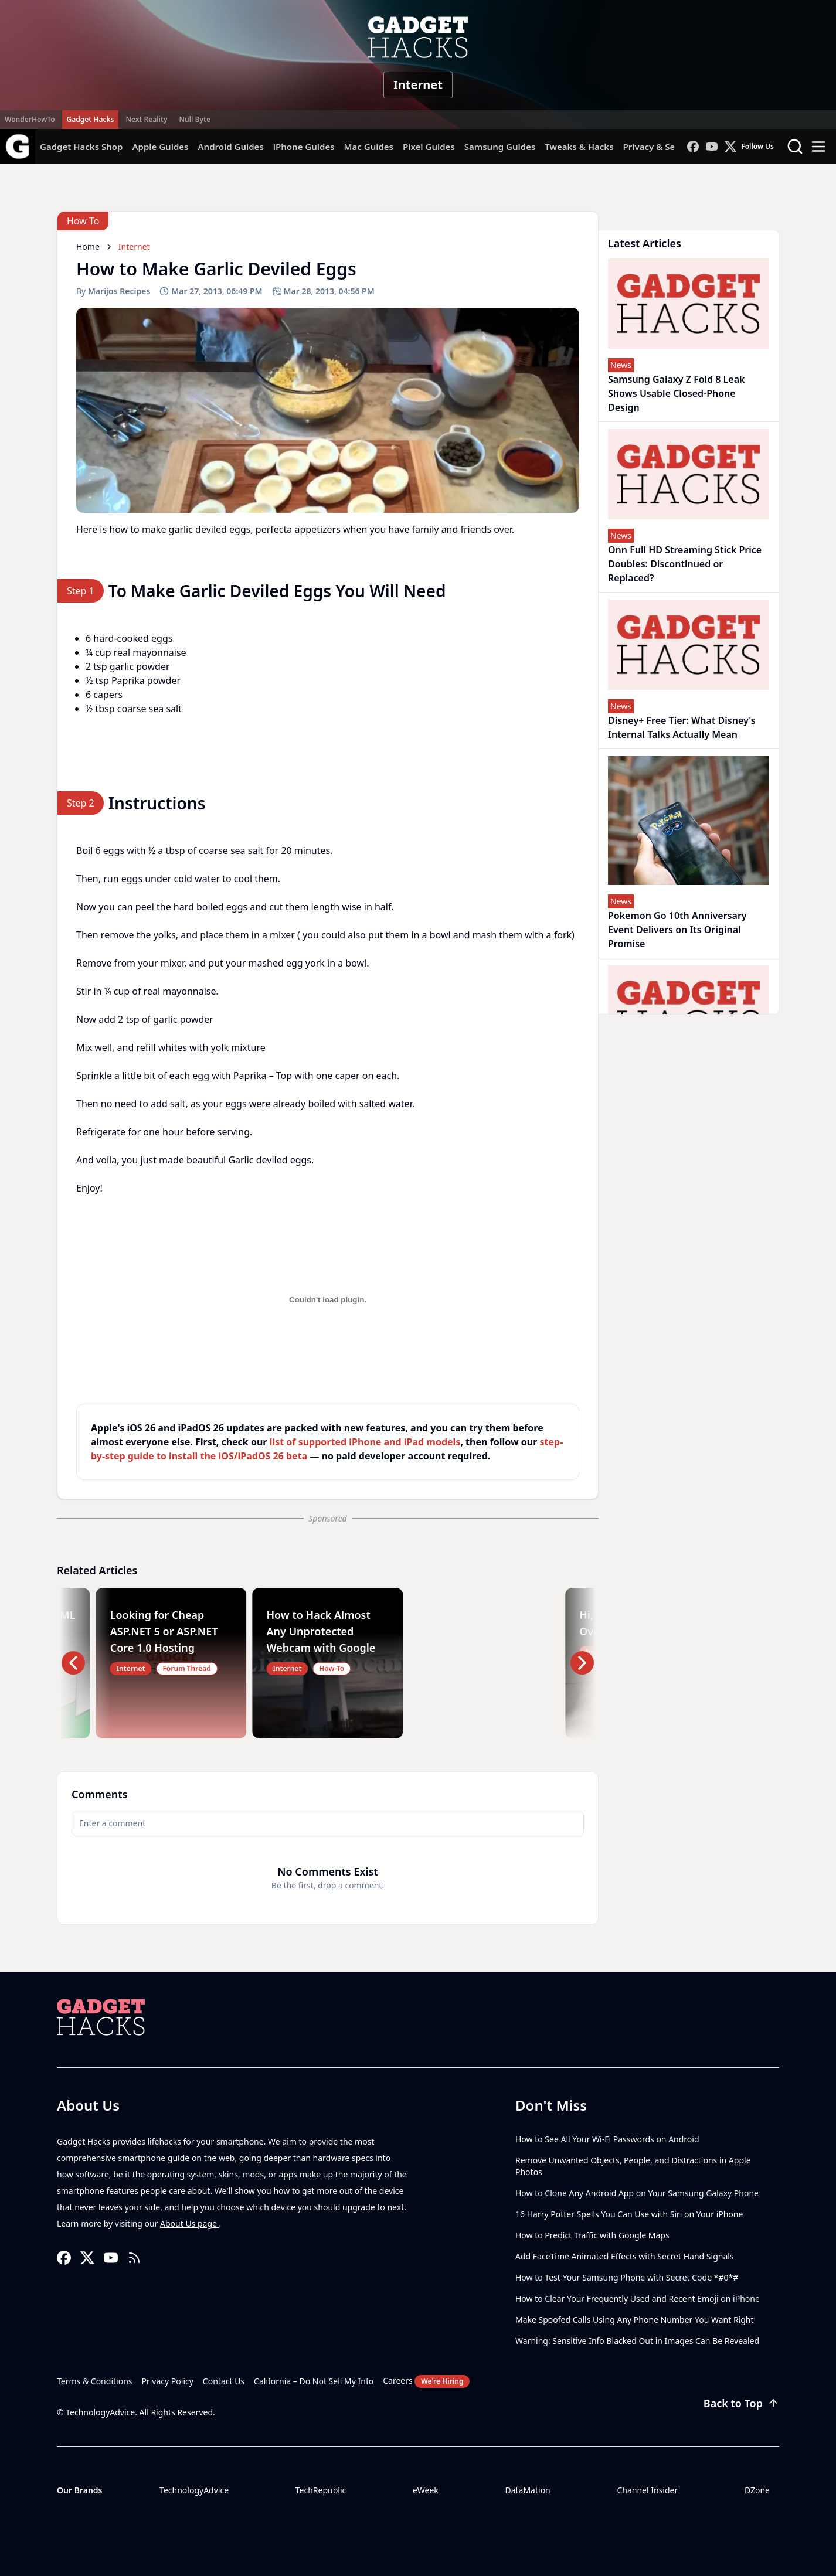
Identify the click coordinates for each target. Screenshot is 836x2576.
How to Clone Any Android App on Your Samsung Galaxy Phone (637, 2193)
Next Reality (146, 119)
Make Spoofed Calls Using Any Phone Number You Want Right (634, 2319)
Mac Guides (368, 146)
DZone (757, 2490)
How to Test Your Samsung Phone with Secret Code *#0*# (626, 2277)
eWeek (426, 2490)
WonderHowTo (30, 119)
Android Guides (230, 146)
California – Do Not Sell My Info (313, 2381)
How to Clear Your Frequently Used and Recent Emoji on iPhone (637, 2298)
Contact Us (223, 2381)
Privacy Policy (167, 2381)
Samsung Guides (500, 146)
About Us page (189, 2223)
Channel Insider (647, 2490)
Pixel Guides (429, 146)
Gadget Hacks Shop (81, 146)
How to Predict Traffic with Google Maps (592, 2235)
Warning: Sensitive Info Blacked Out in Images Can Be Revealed (637, 2340)
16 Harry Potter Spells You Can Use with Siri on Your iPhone (629, 2214)
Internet (418, 85)
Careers (426, 2381)
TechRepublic (320, 2490)
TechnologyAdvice (194, 2490)
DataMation (527, 2490)
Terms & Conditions (94, 2381)
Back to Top (741, 2403)
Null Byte (194, 119)
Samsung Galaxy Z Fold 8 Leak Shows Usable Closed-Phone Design (676, 393)
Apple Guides (160, 146)
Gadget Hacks (90, 119)
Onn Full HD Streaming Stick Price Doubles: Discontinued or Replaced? (685, 563)
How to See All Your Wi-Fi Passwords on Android (607, 2139)
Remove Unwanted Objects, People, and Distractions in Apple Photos (633, 2166)
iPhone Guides (304, 146)
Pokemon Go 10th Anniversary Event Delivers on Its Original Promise (677, 929)
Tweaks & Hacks (579, 146)
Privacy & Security (661, 146)
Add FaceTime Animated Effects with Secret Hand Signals (624, 2256)
